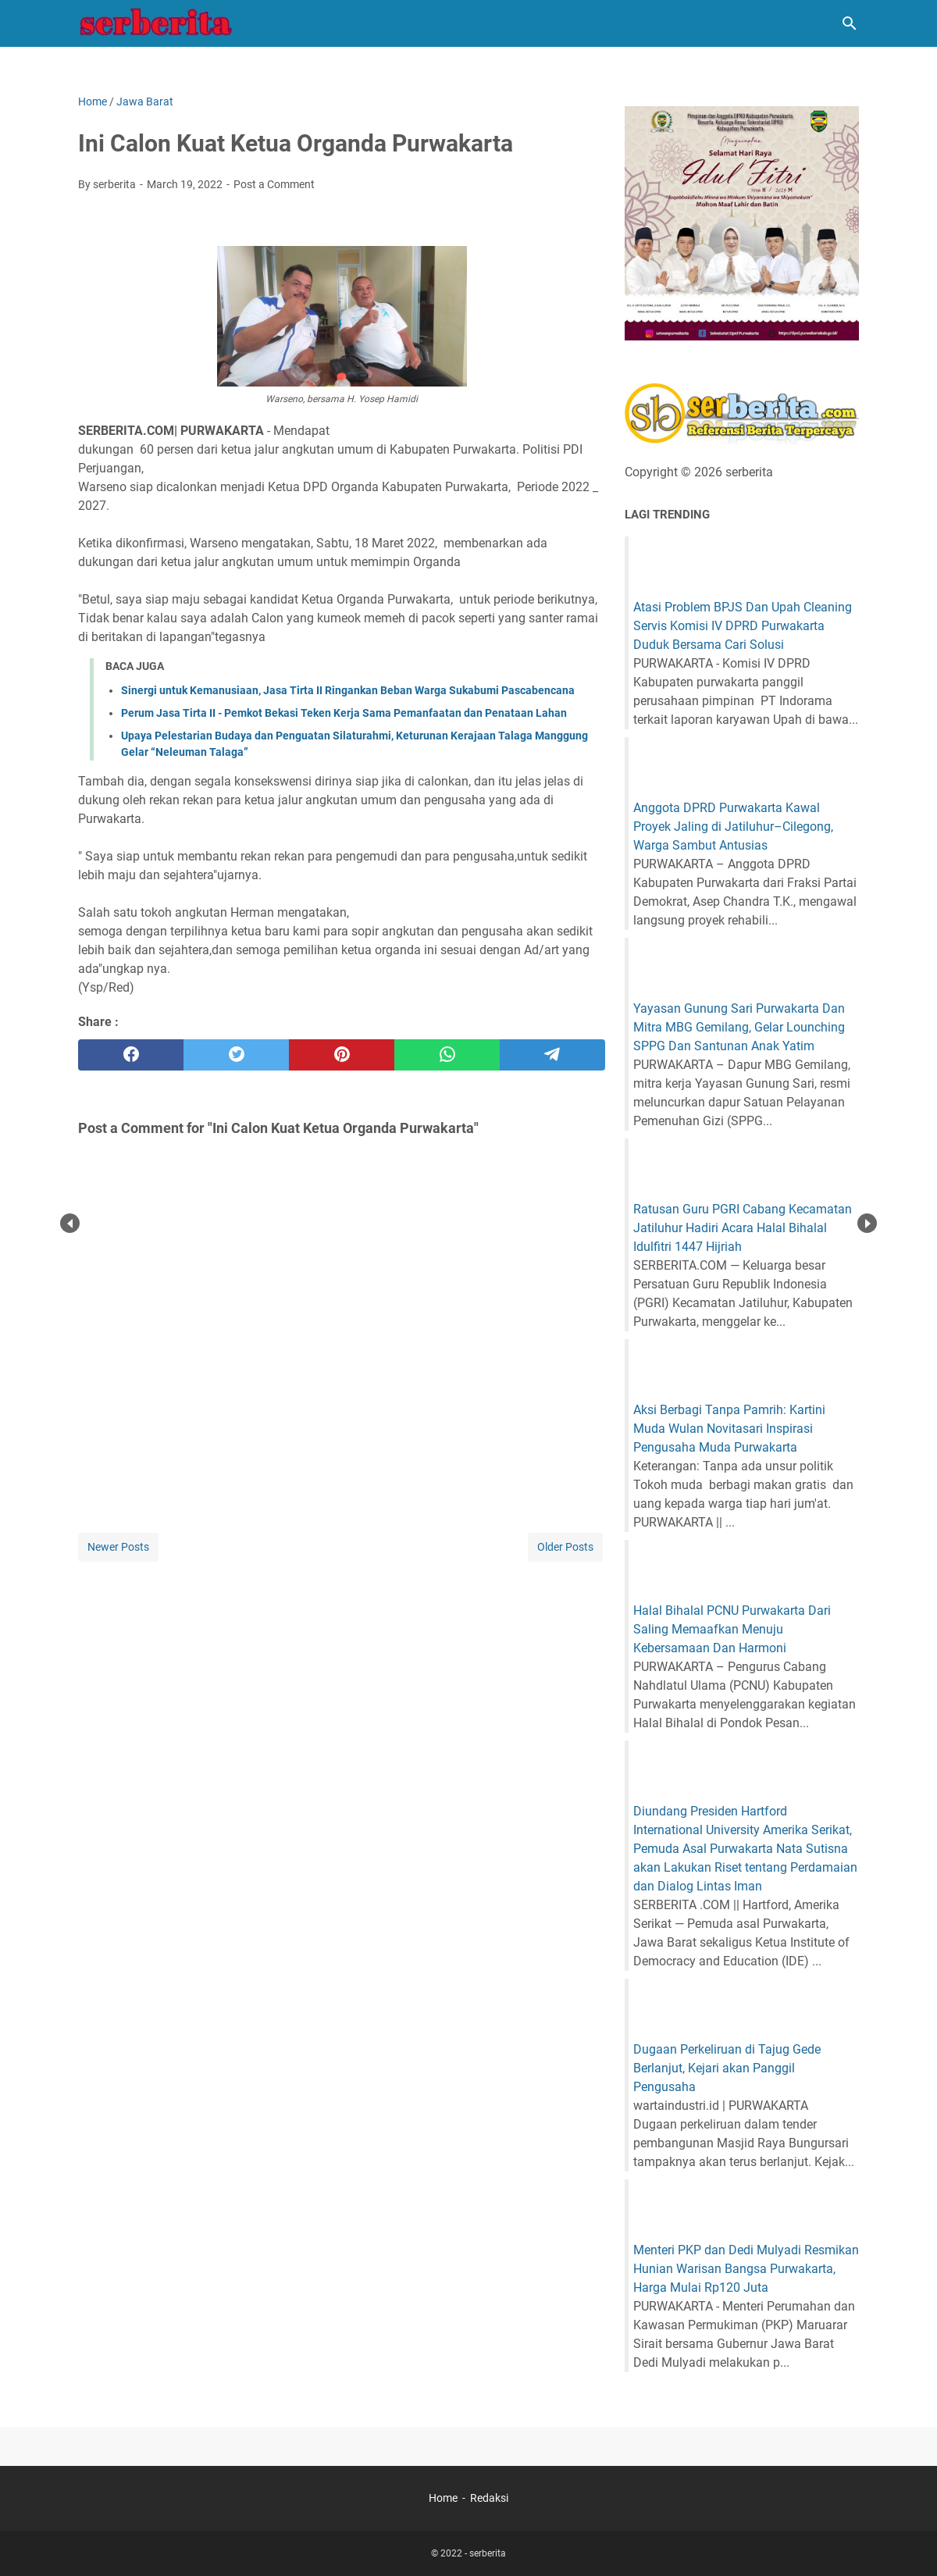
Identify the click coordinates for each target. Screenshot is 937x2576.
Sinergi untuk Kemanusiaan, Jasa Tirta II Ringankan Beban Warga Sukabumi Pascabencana (348, 690)
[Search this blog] (849, 23)
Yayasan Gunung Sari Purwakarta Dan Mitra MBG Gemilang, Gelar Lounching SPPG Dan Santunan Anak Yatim (739, 1027)
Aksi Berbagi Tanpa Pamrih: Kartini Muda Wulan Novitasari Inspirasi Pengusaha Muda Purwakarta (729, 1428)
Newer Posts (118, 1547)
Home (443, 2498)
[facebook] (130, 1055)
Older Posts (565, 1547)
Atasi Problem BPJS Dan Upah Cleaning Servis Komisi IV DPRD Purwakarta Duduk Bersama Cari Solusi (742, 626)
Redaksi (489, 2498)
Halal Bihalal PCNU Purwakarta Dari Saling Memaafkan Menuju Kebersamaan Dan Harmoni (732, 1629)
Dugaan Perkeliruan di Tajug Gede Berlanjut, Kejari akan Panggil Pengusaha (727, 2068)
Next (867, 1223)
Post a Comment (274, 184)
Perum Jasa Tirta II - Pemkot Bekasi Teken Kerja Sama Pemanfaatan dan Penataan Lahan (344, 713)
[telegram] (552, 1055)
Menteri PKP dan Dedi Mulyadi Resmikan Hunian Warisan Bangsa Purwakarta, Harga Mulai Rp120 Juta (746, 2269)
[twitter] (236, 1055)
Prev (70, 1223)
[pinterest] (341, 1055)
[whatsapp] (447, 1055)
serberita (487, 2553)
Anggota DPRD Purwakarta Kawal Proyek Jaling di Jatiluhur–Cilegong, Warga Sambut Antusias (733, 826)
